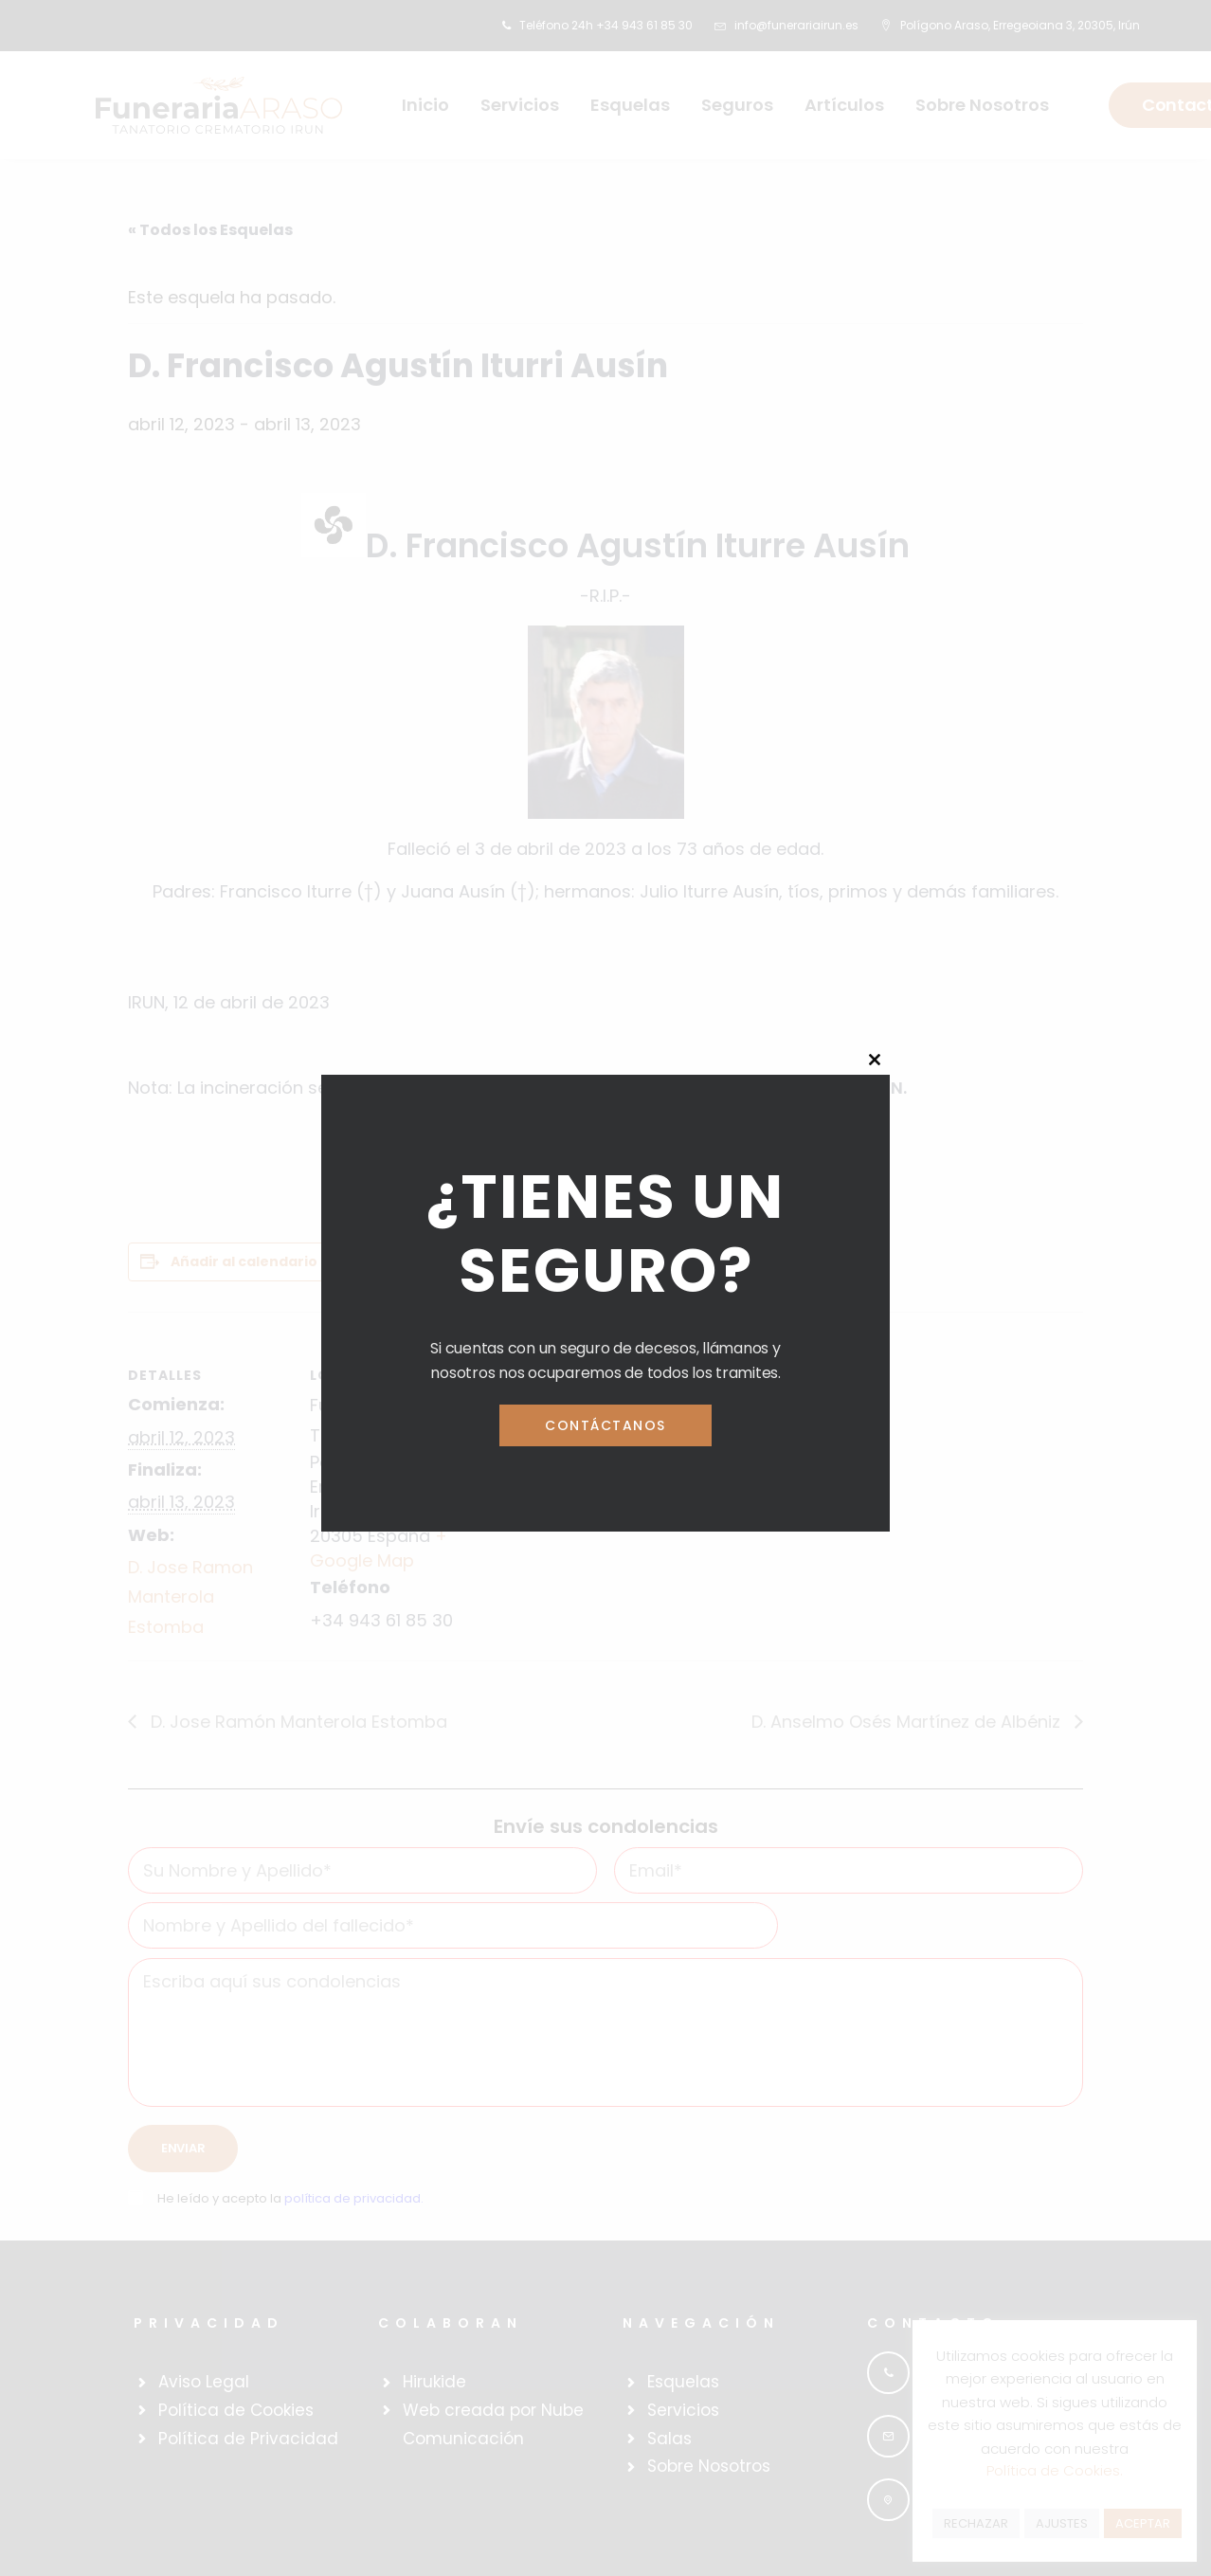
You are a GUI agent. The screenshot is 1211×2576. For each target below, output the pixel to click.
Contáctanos (605, 1425)
